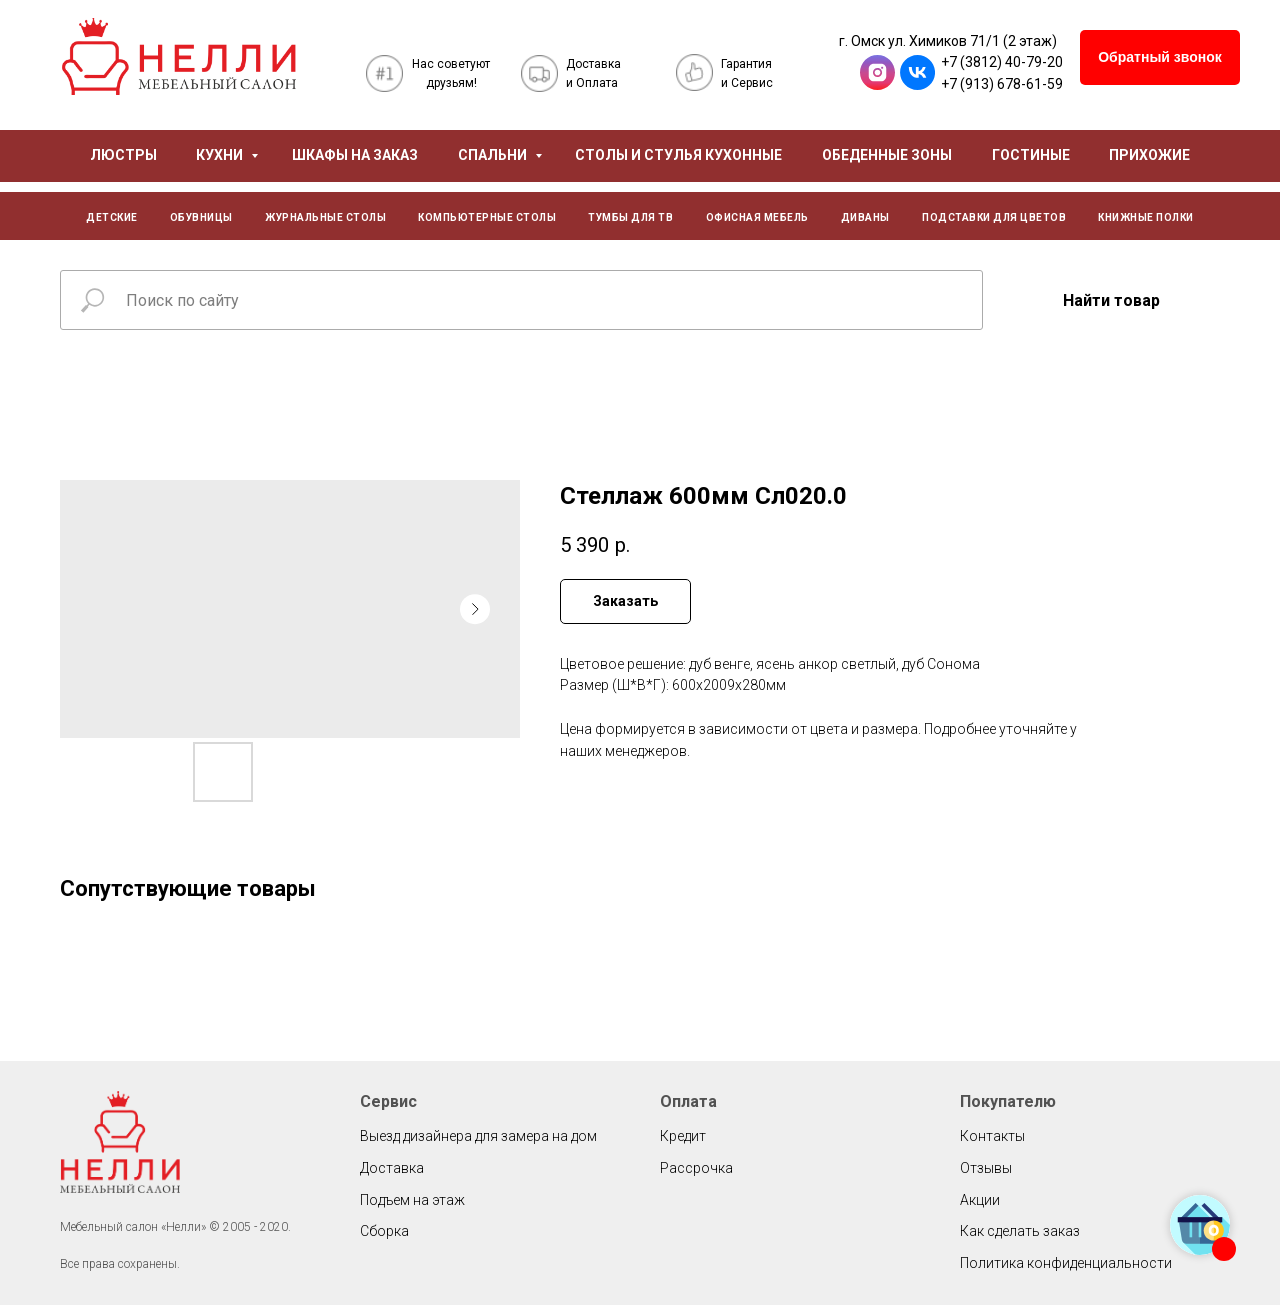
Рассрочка (696, 1168)
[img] (179, 56)
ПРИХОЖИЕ (1149, 155)
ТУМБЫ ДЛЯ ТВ (630, 217)
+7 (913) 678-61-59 (1002, 84)
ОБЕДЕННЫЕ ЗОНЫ (887, 155)
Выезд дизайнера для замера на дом (478, 1136)
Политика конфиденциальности (1066, 1263)
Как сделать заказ (1020, 1231)
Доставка (392, 1168)
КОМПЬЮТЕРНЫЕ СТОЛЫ (487, 217)
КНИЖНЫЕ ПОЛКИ (1146, 217)
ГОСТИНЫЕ (1031, 155)
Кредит (683, 1136)
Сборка (384, 1231)
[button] (1160, 57)
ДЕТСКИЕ (112, 217)
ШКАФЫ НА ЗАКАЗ (355, 155)
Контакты (992, 1136)
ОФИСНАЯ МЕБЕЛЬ (757, 217)
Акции (980, 1200)
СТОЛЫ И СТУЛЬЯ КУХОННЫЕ (678, 155)
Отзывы (986, 1168)
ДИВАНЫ (865, 217)
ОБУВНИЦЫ (201, 217)
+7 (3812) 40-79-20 (1002, 62)
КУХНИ (221, 155)
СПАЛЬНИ (494, 155)
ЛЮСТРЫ (123, 155)
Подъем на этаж (412, 1200)
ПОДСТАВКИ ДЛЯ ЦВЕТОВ (994, 217)
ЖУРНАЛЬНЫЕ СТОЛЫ (325, 217)
